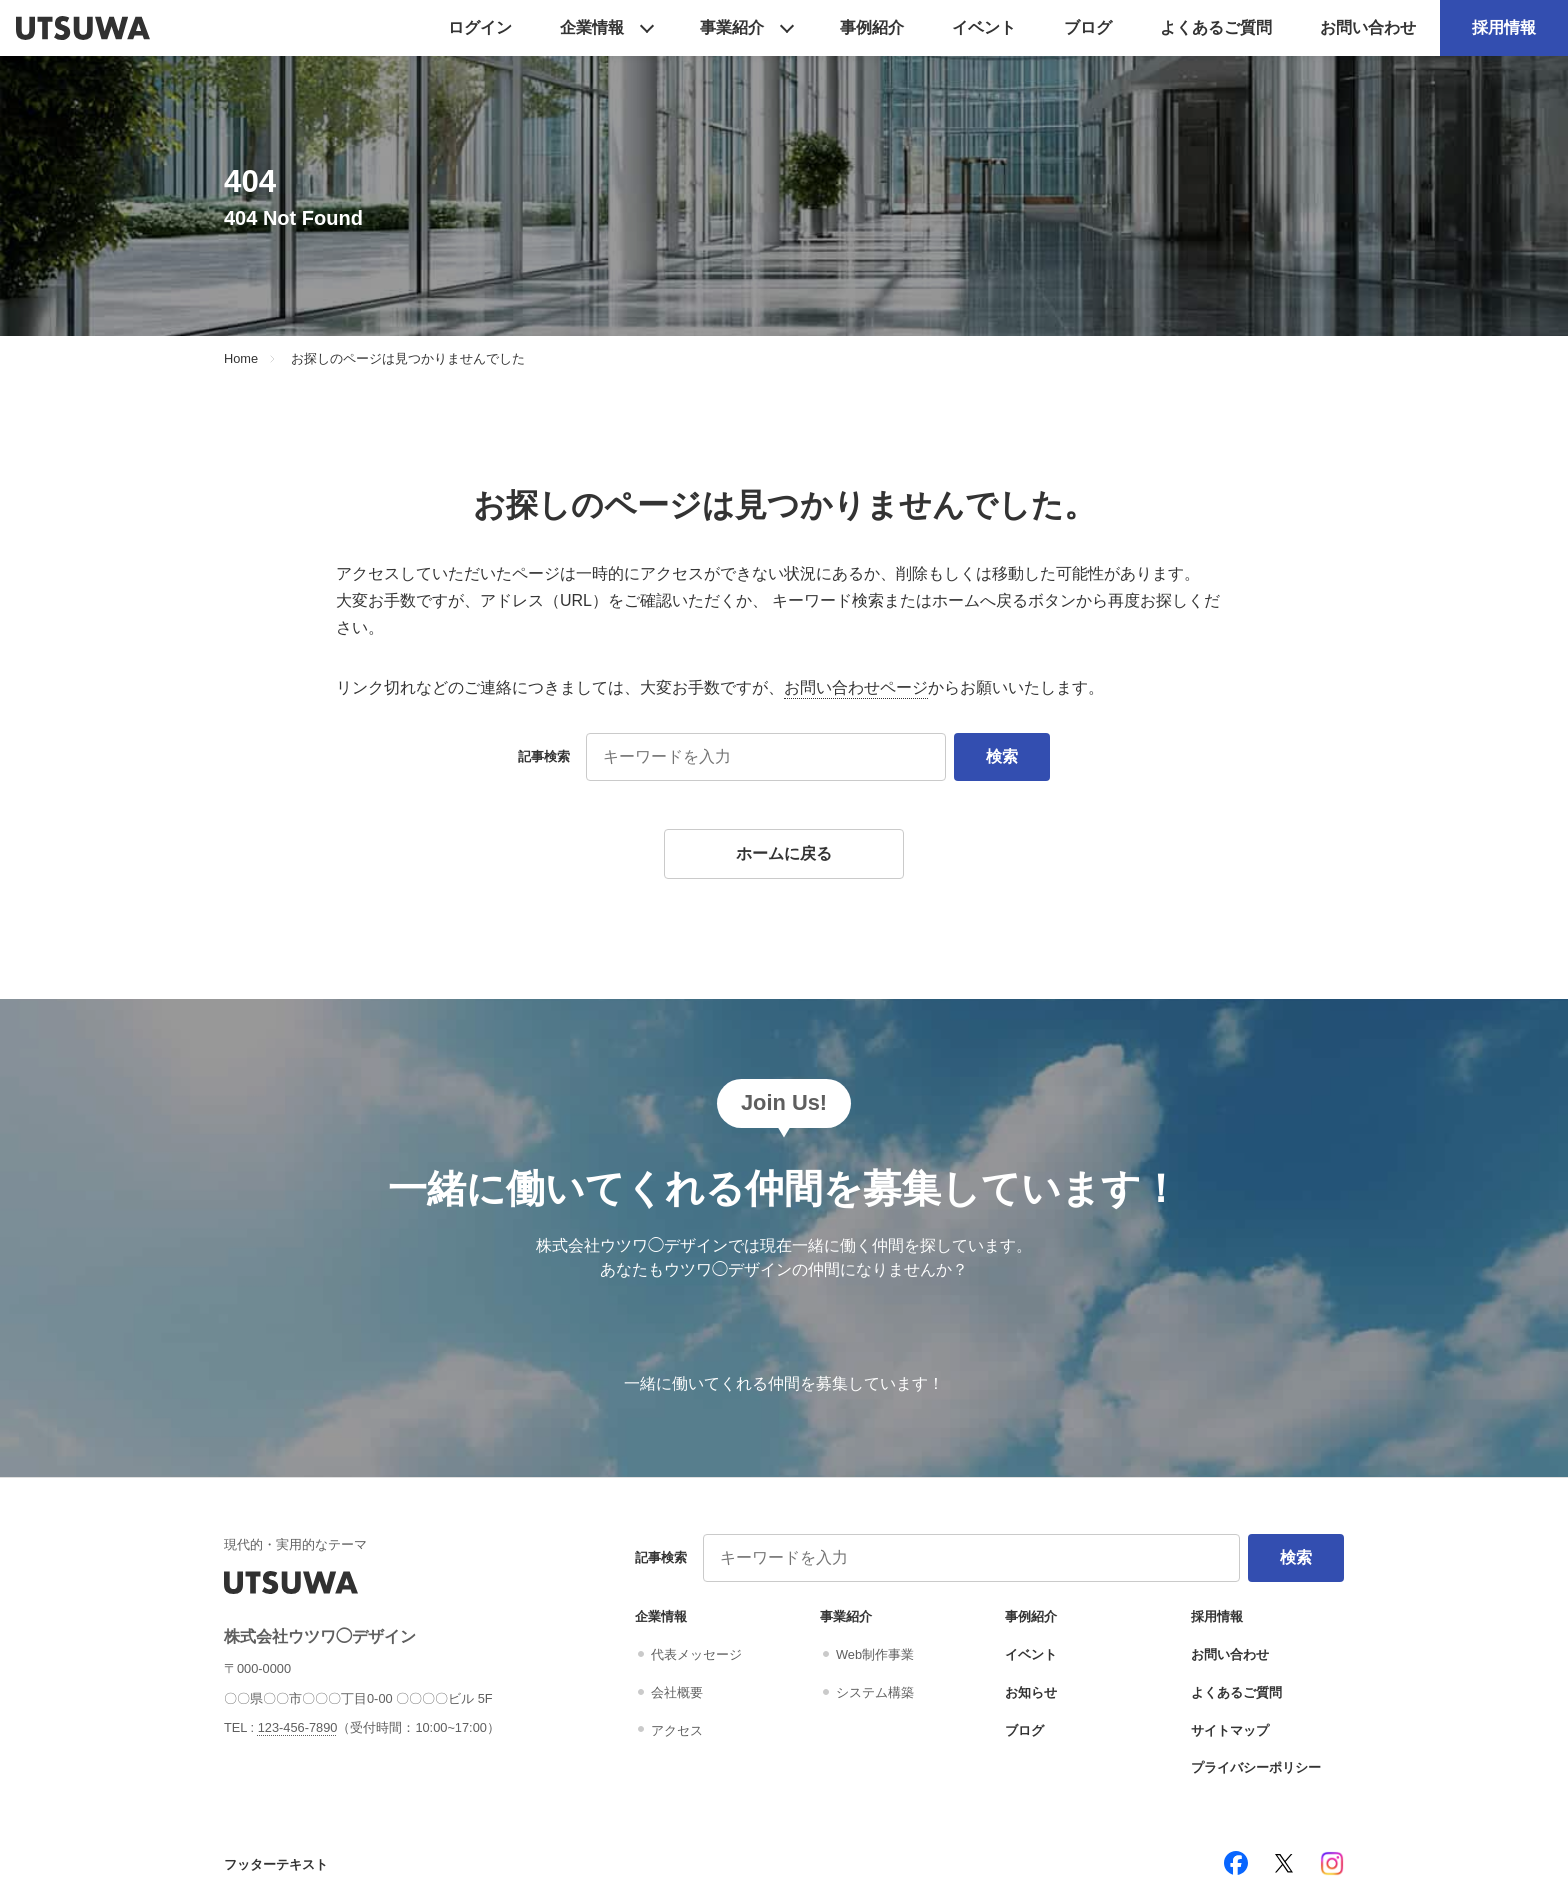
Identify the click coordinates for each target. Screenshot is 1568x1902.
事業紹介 (732, 27)
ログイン (480, 27)
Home (241, 359)
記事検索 (544, 756)
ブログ (1088, 27)
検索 (1002, 756)
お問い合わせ (1368, 27)
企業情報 (592, 27)
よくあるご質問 (1216, 27)
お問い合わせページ (856, 687)
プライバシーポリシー (1256, 1767)
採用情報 (1504, 27)
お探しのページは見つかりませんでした (408, 359)
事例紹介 (872, 27)
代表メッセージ (696, 1654)
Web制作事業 (875, 1654)
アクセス (677, 1730)
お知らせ (1031, 1692)
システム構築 (875, 1692)
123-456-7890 (298, 1727)
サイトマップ (1230, 1730)
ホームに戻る (784, 853)
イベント (984, 27)
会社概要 (677, 1692)
